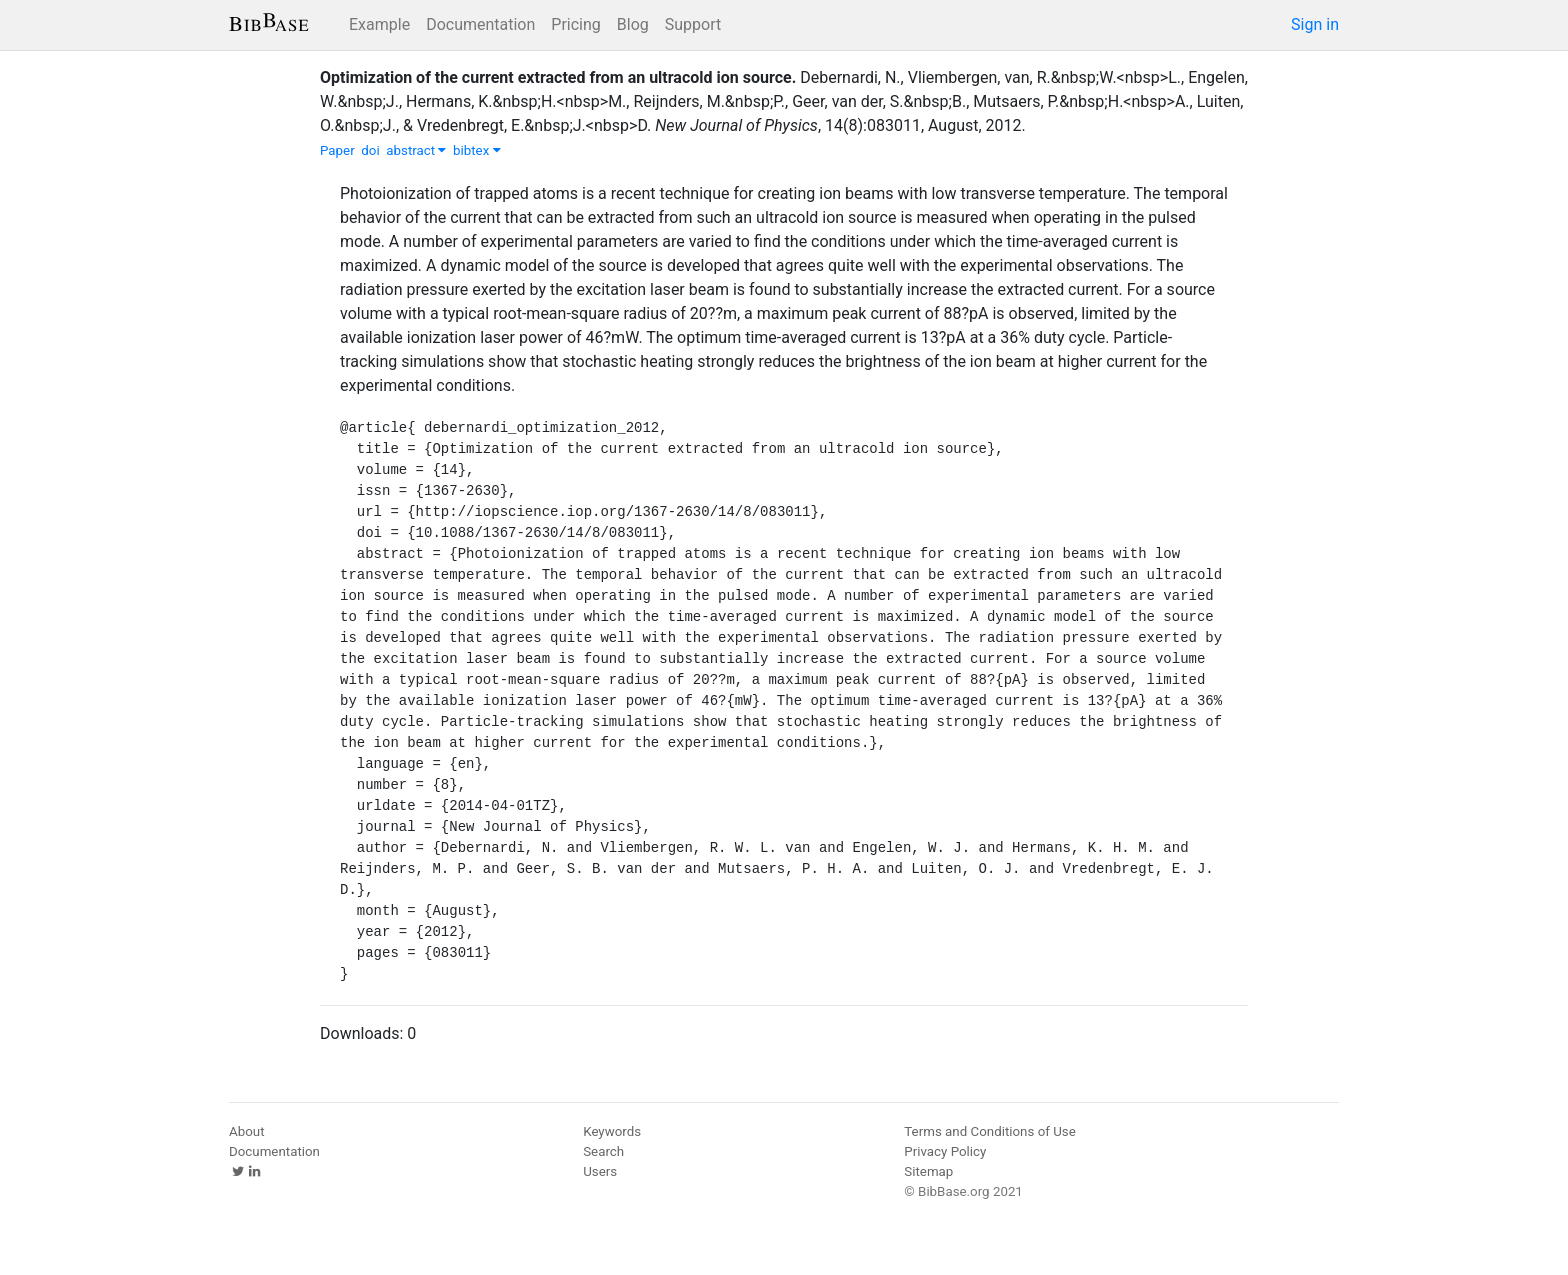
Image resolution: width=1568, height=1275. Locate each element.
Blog (633, 24)
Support (693, 24)
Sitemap (928, 1171)
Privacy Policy (945, 1151)
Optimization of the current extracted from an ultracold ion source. (558, 77)
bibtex (477, 150)
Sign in (1315, 24)
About (247, 1131)
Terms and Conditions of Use (989, 1131)
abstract (416, 150)
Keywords (612, 1131)
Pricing (576, 24)
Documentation (480, 24)
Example (379, 24)
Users (600, 1171)
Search (603, 1151)
